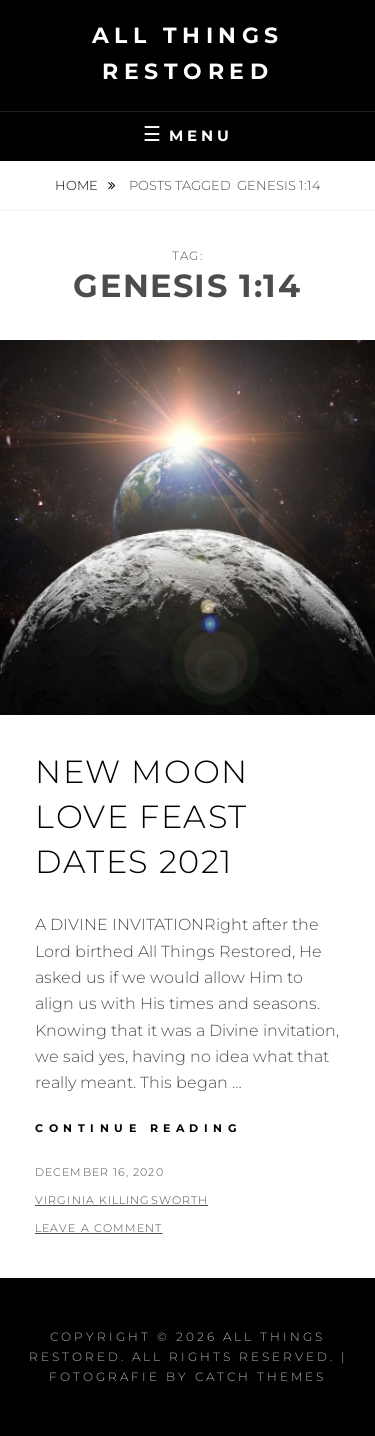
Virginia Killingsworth (121, 1200)
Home (78, 185)
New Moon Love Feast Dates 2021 (142, 816)
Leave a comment (99, 1228)
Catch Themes (260, 1376)
